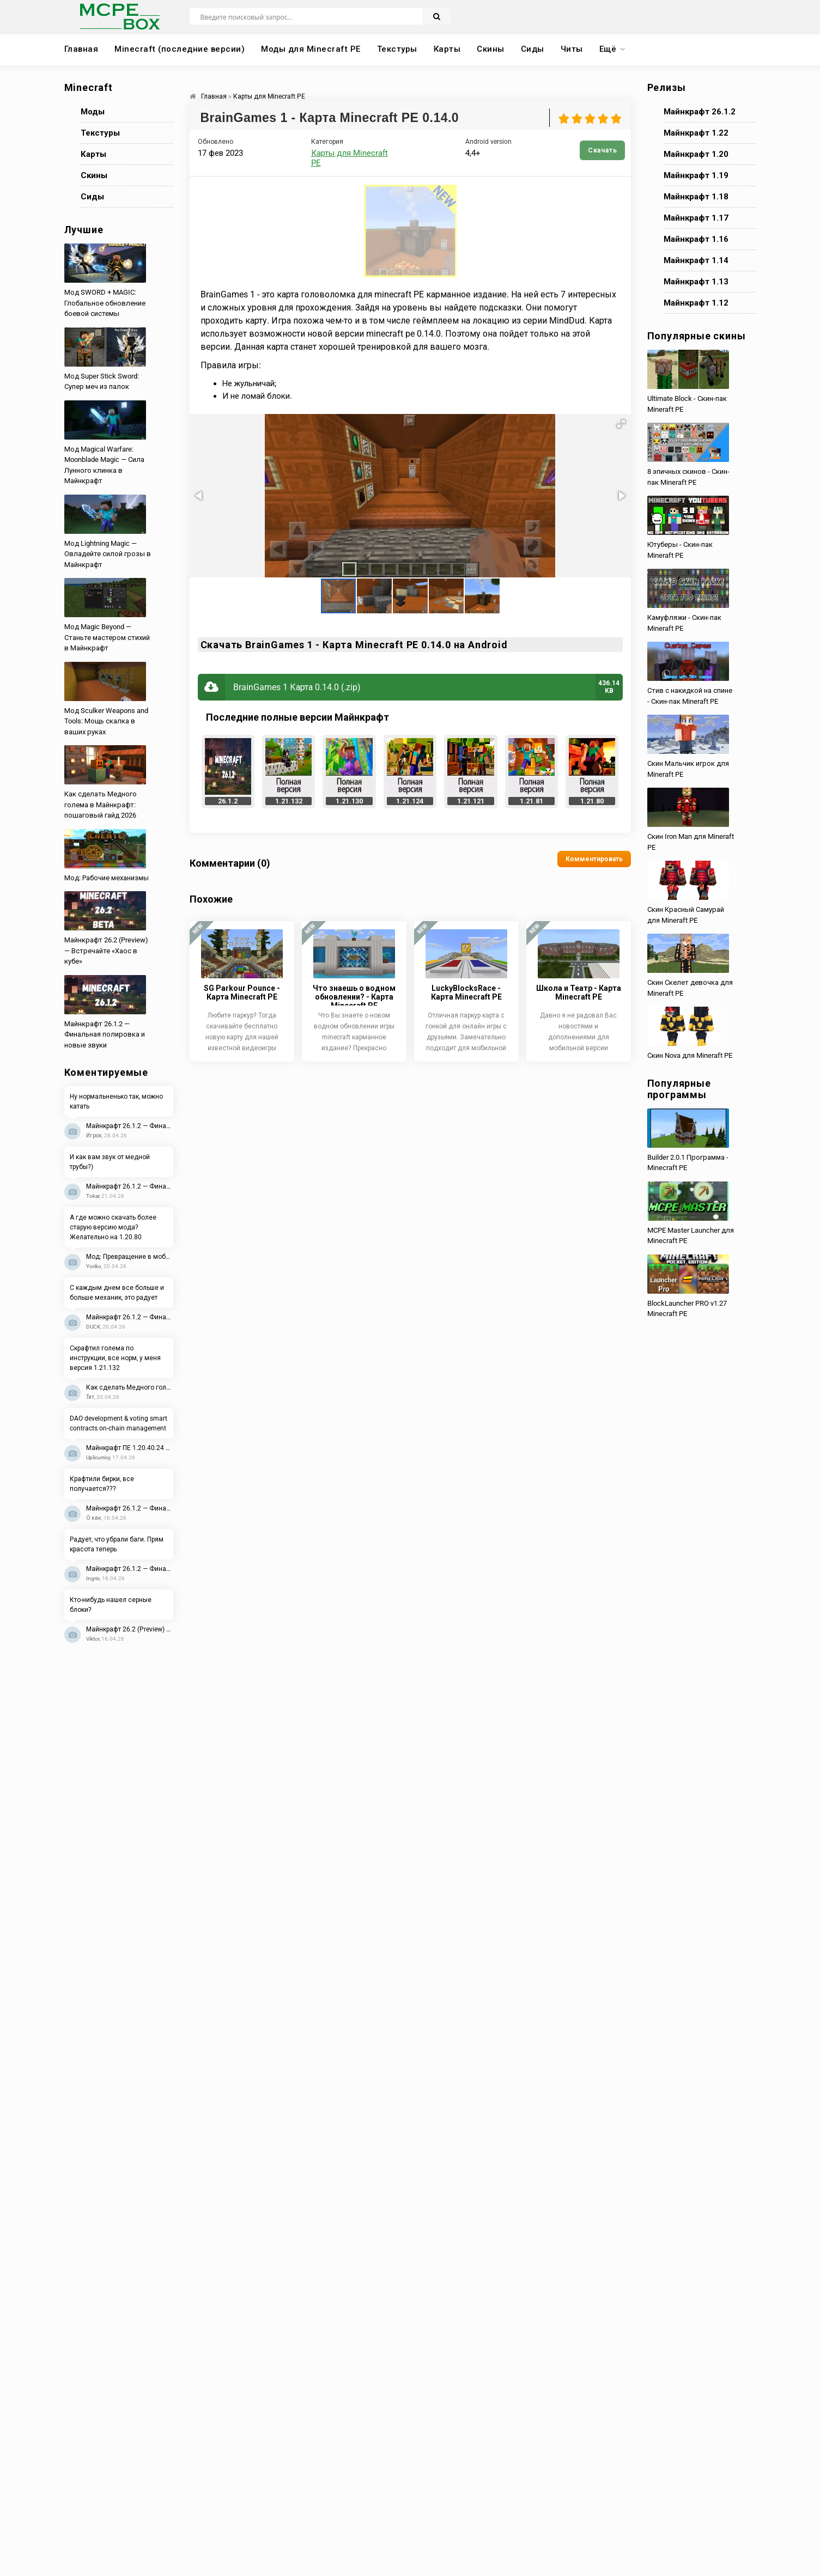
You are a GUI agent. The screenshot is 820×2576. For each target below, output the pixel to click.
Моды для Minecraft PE (311, 49)
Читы (572, 49)
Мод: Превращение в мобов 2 (129, 1256)
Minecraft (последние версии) (179, 49)
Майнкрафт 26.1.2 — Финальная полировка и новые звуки (129, 1126)
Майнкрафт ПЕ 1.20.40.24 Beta (129, 1448)
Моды (93, 112)
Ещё (608, 49)
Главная (81, 49)
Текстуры (397, 49)
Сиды (532, 49)
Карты (447, 49)
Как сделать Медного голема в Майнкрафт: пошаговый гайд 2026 (129, 1387)
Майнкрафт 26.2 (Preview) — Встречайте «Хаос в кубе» (129, 1629)
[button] (621, 424)
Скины (491, 49)
